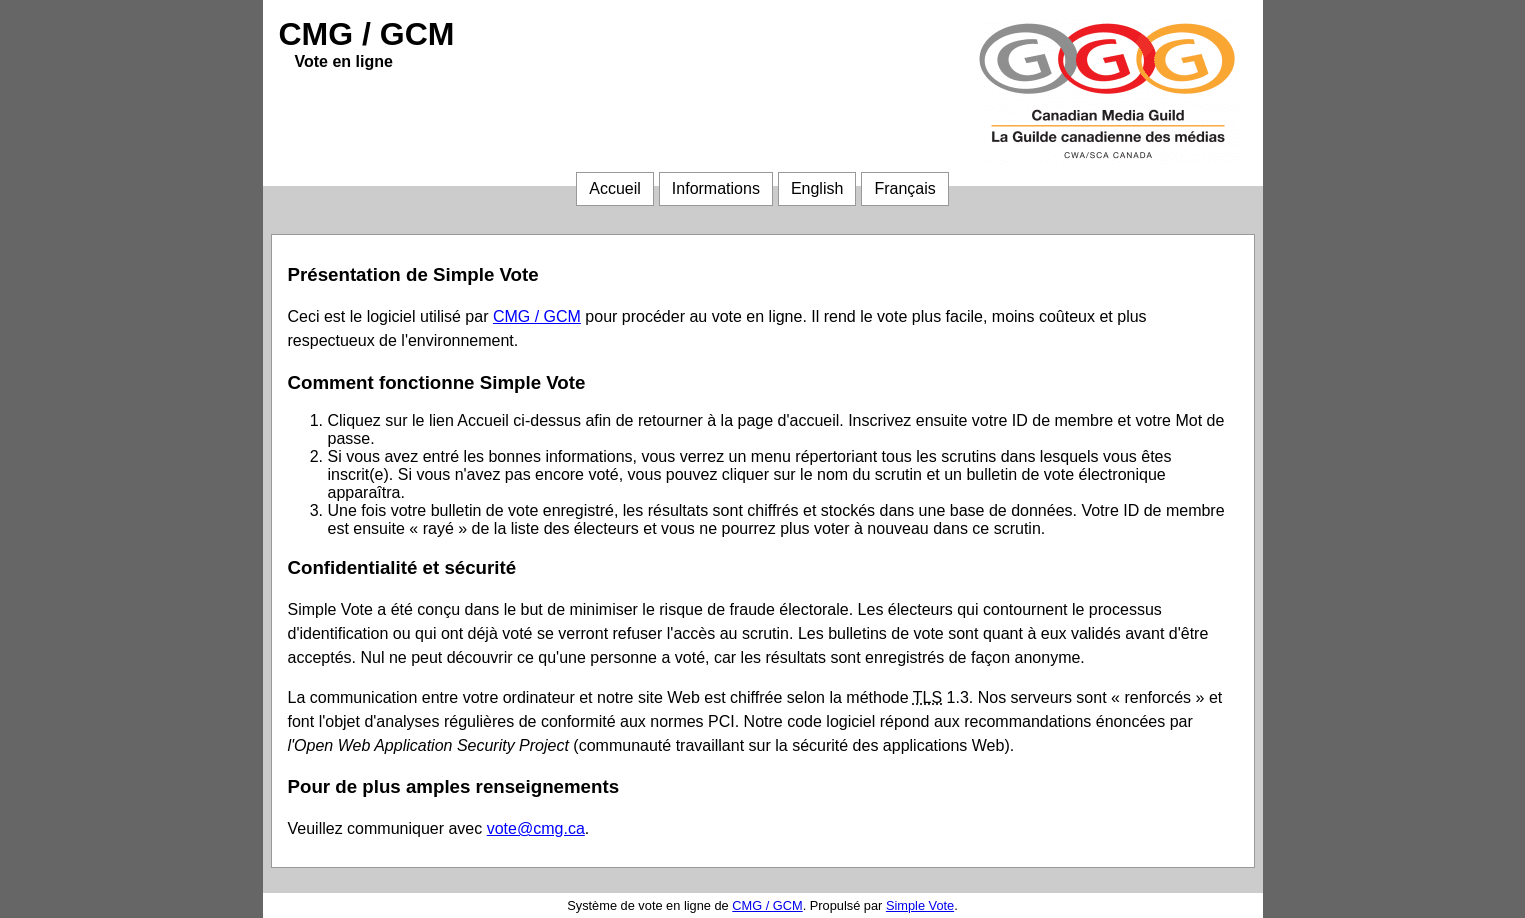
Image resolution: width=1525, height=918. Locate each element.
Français (904, 188)
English (817, 188)
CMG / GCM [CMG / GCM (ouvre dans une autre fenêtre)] (537, 316)
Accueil (615, 188)
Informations (716, 188)
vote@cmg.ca (536, 828)
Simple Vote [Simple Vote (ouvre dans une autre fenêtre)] (920, 905)
